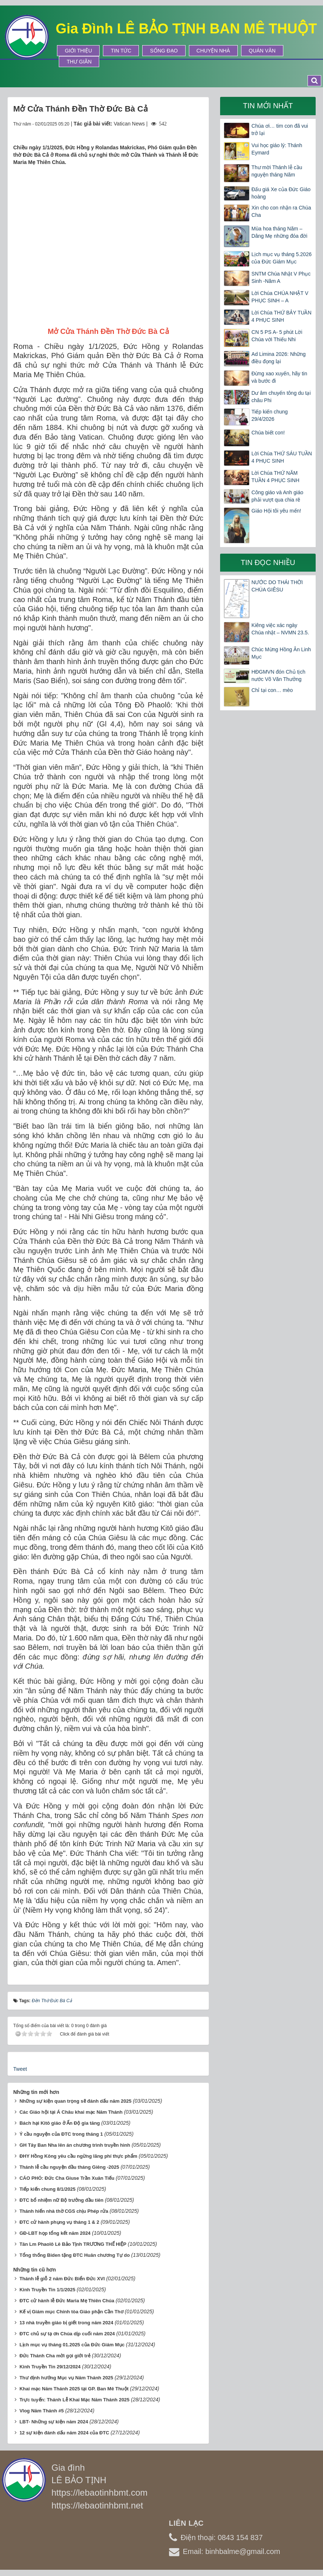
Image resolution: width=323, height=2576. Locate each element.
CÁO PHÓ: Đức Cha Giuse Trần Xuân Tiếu (66, 2178)
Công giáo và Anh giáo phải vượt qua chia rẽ (277, 496)
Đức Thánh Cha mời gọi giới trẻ (54, 2355)
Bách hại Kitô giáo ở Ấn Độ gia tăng (59, 2123)
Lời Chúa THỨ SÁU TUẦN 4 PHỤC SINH (281, 457)
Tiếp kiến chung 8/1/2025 (47, 2189)
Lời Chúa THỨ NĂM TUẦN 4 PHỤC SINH (275, 476)
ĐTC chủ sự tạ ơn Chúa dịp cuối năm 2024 (67, 2333)
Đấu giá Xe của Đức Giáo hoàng (281, 193)
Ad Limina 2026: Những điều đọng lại (278, 357)
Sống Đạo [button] (163, 51)
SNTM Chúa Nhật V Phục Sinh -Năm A (281, 277)
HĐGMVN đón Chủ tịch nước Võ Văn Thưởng (278, 675)
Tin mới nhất (268, 106)
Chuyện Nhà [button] (213, 51)
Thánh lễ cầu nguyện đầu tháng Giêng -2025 (69, 2167)
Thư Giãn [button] (79, 62)
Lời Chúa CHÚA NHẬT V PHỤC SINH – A (279, 296)
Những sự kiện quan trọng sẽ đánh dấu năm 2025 (75, 2101)
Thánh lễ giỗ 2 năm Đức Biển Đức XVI (62, 2278)
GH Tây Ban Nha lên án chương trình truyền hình (74, 2145)
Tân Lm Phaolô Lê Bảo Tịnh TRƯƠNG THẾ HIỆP (72, 2244)
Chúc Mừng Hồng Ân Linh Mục (281, 653)
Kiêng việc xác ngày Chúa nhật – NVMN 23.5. (280, 628)
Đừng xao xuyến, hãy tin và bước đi (279, 377)
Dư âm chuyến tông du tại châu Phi (281, 396)
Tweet (20, 2069)
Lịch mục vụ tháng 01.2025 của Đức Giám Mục (72, 2344)
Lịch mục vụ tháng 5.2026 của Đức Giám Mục (281, 258)
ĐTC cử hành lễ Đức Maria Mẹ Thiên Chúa (66, 2300)
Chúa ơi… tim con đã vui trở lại (279, 129)
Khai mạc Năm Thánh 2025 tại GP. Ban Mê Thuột (74, 2388)
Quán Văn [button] (262, 51)
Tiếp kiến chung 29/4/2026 (269, 415)
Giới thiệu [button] (78, 51)
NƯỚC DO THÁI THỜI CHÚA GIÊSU (277, 586)
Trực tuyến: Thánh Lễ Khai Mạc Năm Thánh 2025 (74, 2399)
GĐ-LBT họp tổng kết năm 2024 (54, 2233)
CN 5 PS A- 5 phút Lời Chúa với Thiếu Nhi (276, 335)
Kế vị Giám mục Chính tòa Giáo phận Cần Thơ (71, 2311)
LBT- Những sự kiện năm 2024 (53, 2421)
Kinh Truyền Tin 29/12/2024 (49, 2366)
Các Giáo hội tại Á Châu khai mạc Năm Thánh (71, 2112)
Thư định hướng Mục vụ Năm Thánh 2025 (66, 2377)
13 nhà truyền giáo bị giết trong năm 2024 (66, 2322)
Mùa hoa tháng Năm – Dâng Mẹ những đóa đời (279, 232)
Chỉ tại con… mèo (272, 690)
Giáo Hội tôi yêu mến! (276, 511)
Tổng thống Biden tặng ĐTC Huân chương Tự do (74, 2255)
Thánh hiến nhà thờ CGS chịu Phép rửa (63, 2211)
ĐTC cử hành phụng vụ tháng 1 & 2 (59, 2222)
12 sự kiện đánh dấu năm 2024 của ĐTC (64, 2432)
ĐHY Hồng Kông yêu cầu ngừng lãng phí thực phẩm (78, 2156)
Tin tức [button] (121, 51)
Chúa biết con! (268, 433)
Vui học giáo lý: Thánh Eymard (276, 149)
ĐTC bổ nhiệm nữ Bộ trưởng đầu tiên (61, 2200)
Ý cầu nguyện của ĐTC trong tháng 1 (61, 2134)
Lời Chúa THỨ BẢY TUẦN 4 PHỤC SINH (281, 316)
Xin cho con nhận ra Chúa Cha (281, 211)
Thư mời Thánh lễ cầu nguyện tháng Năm (276, 171)
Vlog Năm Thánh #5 (41, 2410)
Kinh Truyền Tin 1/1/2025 (47, 2289)
